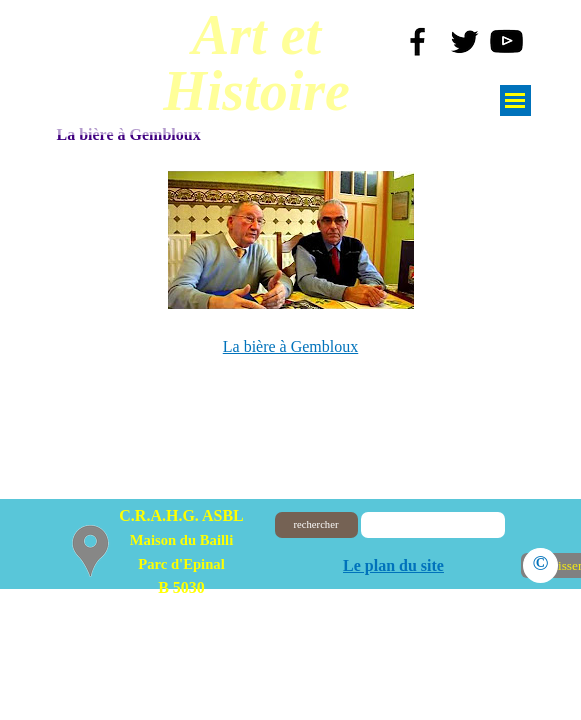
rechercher (316, 524)
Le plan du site (393, 565)
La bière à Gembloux (291, 346)
